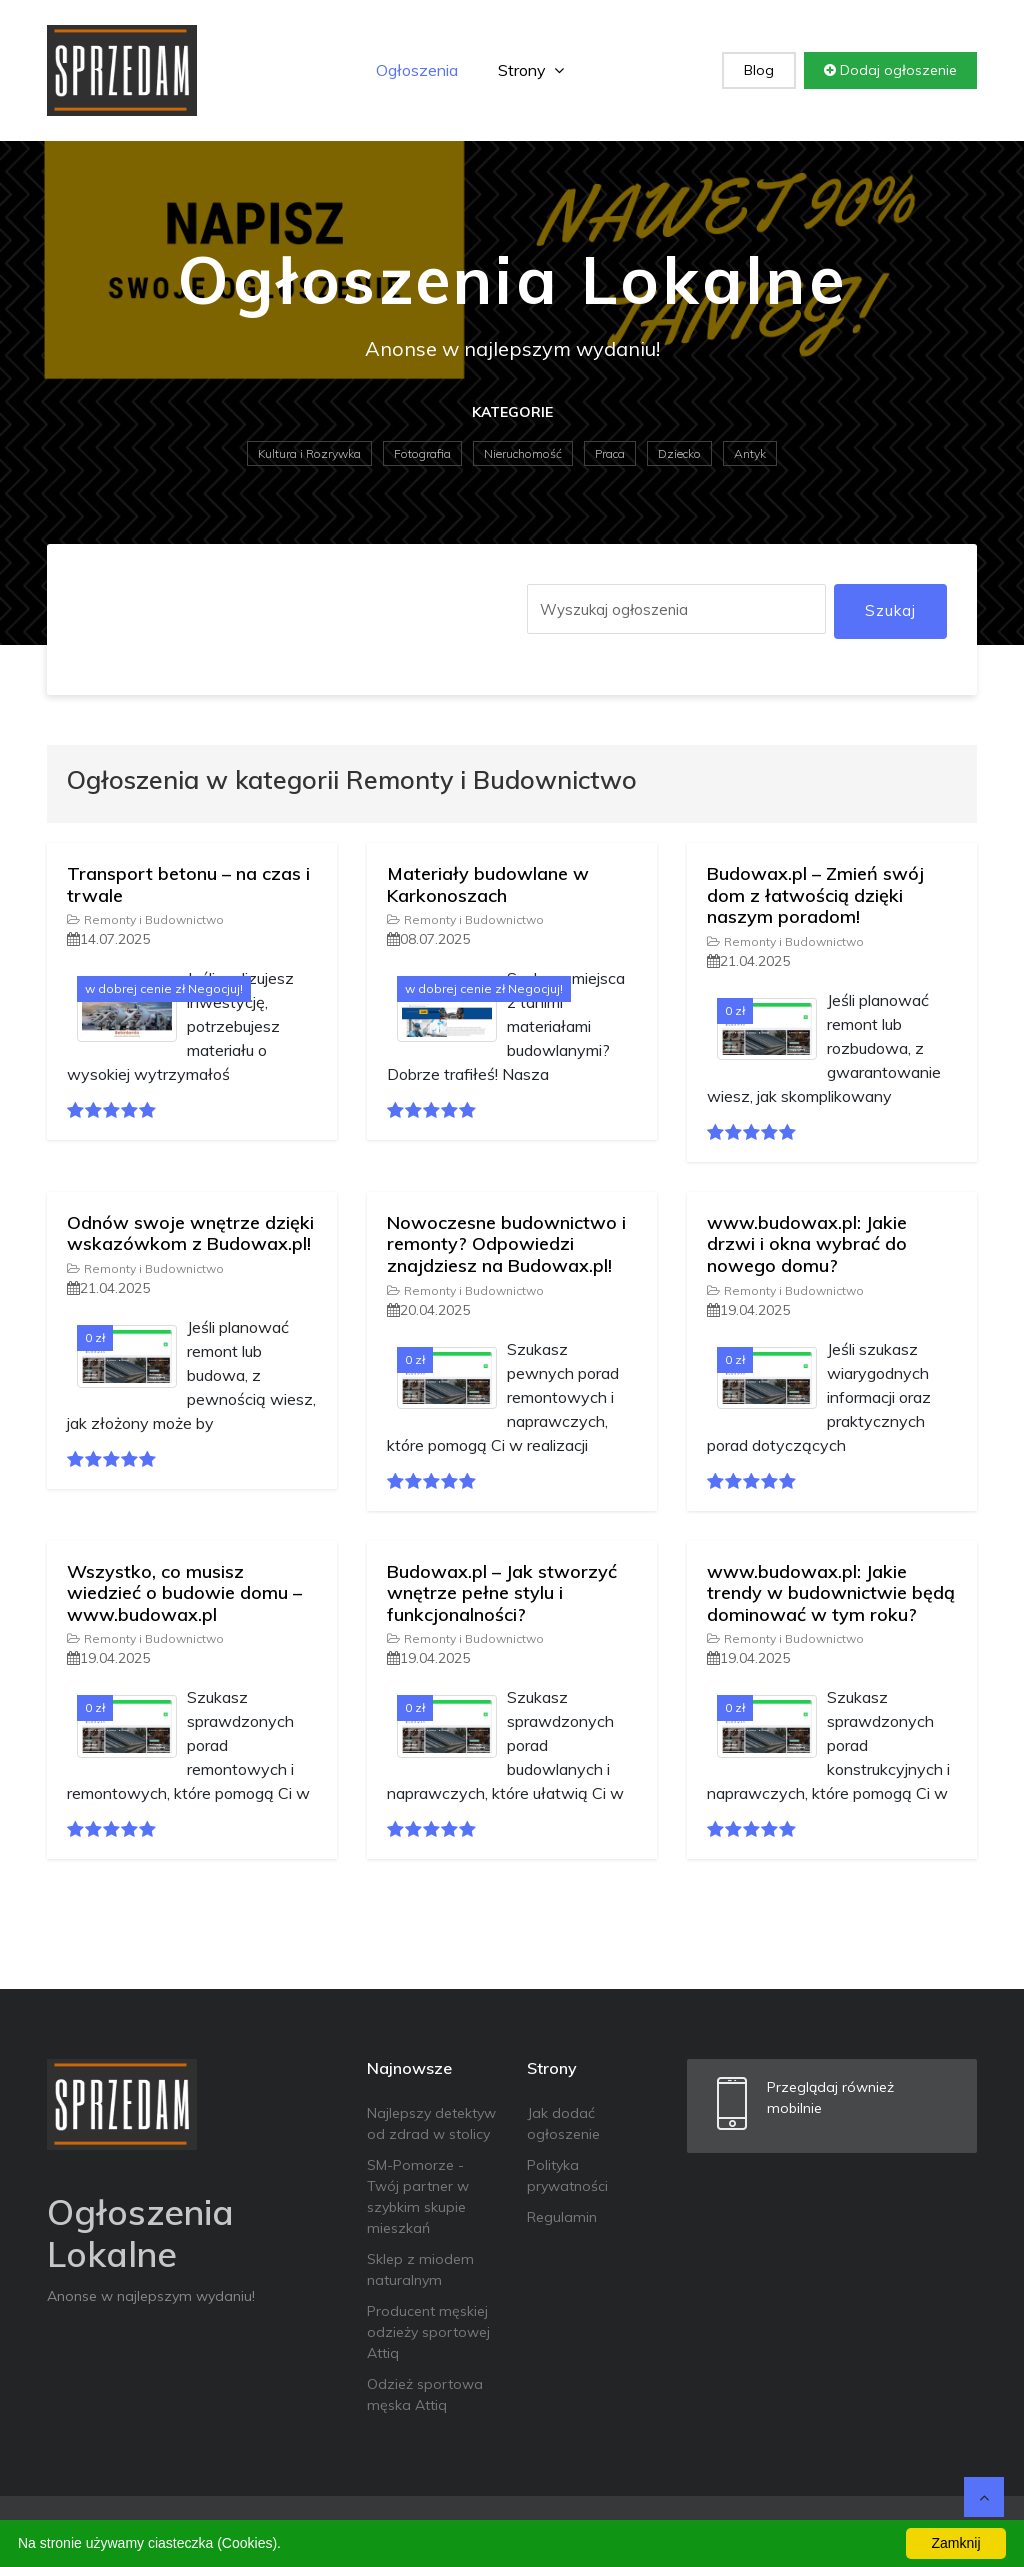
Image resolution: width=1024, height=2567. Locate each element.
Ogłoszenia (417, 70)
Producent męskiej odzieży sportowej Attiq (428, 2332)
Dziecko (679, 453)
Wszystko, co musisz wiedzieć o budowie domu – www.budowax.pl (184, 1593)
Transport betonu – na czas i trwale (188, 884)
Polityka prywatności (567, 2175)
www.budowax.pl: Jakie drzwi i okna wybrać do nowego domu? (807, 1244)
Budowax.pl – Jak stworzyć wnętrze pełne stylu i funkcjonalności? (502, 1593)
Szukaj (890, 610)
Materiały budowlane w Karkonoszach (488, 884)
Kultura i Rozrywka (309, 453)
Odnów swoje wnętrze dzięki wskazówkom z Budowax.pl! (190, 1233)
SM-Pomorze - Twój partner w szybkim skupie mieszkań (418, 2196)
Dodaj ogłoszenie (890, 70)
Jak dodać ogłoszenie (563, 2123)
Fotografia (422, 453)
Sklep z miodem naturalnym (420, 2269)
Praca (610, 453)
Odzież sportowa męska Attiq (425, 2394)
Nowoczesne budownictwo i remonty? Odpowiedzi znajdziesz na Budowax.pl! (506, 1244)
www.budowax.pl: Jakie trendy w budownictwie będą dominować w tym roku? (831, 1593)
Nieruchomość (523, 453)
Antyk (750, 453)
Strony (531, 70)
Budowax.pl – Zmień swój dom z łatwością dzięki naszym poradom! (815, 895)
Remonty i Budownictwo (145, 919)
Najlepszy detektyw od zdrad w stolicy (431, 2123)
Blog (759, 70)
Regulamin (562, 2217)
